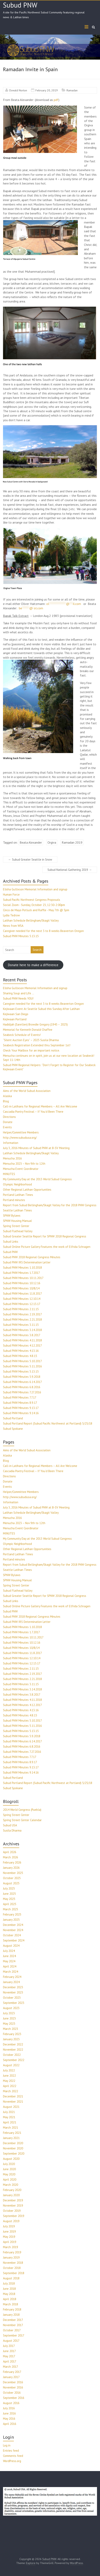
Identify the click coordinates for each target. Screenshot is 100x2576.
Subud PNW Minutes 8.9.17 (20, 1403)
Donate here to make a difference (33, 965)
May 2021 (9, 2117)
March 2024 (10, 1971)
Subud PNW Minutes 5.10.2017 (22, 1361)
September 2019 (13, 2216)
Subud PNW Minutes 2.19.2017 (22, 1314)
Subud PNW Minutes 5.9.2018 (21, 1377)
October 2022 (12, 2055)
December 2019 (13, 2200)
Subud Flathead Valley (17, 1231)
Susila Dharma (12, 1830)
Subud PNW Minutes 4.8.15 (20, 1356)
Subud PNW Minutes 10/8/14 (21, 1288)
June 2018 (9, 2289)
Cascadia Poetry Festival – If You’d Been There (33, 1111)
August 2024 (11, 1945)
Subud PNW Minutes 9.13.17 (21, 1408)
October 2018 (12, 2268)
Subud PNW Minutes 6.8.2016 (21, 1387)
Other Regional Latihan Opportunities (27, 1189)
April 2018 (9, 2299)
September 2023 (13, 2003)
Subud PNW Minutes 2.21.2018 (22, 1319)
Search (37, 950)
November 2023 (13, 1992)
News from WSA (13, 926)
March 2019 (10, 2247)
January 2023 (11, 2039)
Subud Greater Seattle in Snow (30, 859)
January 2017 (11, 2377)
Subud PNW (20, 5)
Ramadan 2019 (72, 842)
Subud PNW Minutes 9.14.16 (21, 1413)
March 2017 (10, 2366)
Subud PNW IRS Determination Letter (27, 1262)
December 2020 (13, 2143)
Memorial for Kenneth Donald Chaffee (27, 1030)
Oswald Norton (18, 90)
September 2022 (13, 2060)
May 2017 (9, 2356)
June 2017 (9, 2351)
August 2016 (11, 2403)
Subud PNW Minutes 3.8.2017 (21, 1335)
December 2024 (13, 1925)
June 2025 (9, 1894)
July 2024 (9, 1951)
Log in (6, 2445)
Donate (7, 1122)
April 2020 (9, 2179)
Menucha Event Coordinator (20, 1169)
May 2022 (9, 2081)
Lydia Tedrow (11, 915)
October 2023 (12, 1997)
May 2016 (9, 2418)
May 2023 (9, 2023)
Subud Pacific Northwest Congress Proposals (31, 900)
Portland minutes (14, 1200)
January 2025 (11, 1920)
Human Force (11, 894)
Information (10, 1143)
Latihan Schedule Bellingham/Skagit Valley (31, 920)
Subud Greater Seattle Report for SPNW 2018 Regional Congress (44, 1236)
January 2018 (11, 2315)
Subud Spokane (13, 1429)
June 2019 (9, 2231)
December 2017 (13, 2320)
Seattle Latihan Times (17, 1210)
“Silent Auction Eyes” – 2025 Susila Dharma (31, 1040)
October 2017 (12, 2330)
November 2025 (13, 1873)
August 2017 (11, 2341)
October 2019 (12, 2211)
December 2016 (13, 2382)
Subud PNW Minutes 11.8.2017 (22, 1293)
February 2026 (12, 1862)
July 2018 (9, 2283)
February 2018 (12, 2309)
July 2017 (9, 2346)
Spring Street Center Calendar (22, 1820)
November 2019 (13, 2205)
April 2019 (9, 2242)
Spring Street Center (16, 1226)
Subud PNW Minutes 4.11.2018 (22, 1340)
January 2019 (11, 2257)
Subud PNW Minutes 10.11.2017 (23, 1278)
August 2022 (11, 2065)
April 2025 (9, 1904)
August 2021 (11, 2107)
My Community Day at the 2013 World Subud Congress (37, 1179)
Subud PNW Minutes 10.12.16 (21, 1283)
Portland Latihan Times (18, 1195)
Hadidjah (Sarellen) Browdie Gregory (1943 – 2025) (35, 1024)
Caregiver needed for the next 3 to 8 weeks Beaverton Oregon (43, 931)
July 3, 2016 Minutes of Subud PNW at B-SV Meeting (36, 1148)
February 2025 (12, 1914)
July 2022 (9, 2070)
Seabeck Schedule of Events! (22, 1035)
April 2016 (9, 2424)
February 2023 (12, 2034)
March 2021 (10, 2127)
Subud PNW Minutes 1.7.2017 (21, 1273)
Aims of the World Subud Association (27, 1091)
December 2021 (13, 2096)
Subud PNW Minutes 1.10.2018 (22, 1267)
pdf (56, 100)
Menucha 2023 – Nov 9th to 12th (24, 1163)
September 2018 (13, 2273)
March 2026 (10, 1857)
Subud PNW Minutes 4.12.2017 (22, 1345)
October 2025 (12, 1878)
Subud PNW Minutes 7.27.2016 (22, 1392)
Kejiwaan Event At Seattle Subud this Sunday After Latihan (41, 1009)
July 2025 (9, 1888)
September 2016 (13, 2398)
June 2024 (9, 1956)
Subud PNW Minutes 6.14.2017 (22, 1382)
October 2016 (12, 2392)
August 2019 (11, 2221)
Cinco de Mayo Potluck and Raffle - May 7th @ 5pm (36, 910)
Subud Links (10, 1241)
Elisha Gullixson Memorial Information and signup (35, 889)
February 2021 (12, 2133)
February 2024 (12, 1977)
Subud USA (10, 1825)
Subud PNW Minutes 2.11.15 (21, 1309)
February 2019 (12, 2252)
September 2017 (13, 2335)
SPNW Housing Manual (17, 1221)
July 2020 (9, 2164)
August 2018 (11, 2278)
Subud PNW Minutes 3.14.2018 (22, 1330)
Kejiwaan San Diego (15, 1014)
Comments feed (13, 2456)
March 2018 (10, 2304)
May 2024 (9, 1961)
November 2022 (13, 2049)
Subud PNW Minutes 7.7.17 (19, 1397)
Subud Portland (13, 1418)
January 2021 (11, 2138)
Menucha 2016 (12, 1158)
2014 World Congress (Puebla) (22, 1810)
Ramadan (72, 90)
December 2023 (13, 1987)
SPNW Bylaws (11, 1215)
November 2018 (13, 2263)
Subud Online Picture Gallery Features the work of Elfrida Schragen (46, 1247)
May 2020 (9, 2174)
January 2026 (11, 1868)
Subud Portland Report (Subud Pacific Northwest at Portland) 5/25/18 (47, 1423)
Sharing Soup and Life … (18, 993)
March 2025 (10, 1909)
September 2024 (13, 1940)
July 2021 (9, 2112)
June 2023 (9, 2018)
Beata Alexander (31, 842)
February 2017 (12, 2372)
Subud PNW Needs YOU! (18, 998)
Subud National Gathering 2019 (69, 870)
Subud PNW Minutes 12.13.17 (21, 1304)
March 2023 (10, 2029)
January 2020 (11, 2195)
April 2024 (9, 1966)
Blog (6, 1101)
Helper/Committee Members (21, 1132)
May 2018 (9, 2294)
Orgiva (51, 842)
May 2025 (9, 1899)
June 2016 (9, 2413)
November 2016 (13, 2387)
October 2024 (12, 1935)
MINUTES (9, 1174)
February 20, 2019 (46, 90)
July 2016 (9, 2408)
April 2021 (9, 2122)
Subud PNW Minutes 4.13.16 (21, 1351)
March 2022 (10, 2091)
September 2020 (13, 2153)
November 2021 (13, 2101)
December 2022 (13, 2044)
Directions (9, 1117)
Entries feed (11, 2450)
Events (7, 1127)
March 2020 (10, 2185)
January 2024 (11, 1982)
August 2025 (11, 1883)
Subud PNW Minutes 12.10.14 (21, 1299)
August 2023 (11, 2008)
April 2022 (9, 2086)
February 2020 (12, 2190)
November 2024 (13, 1930)
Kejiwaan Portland (14, 1019)
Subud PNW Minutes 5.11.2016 (22, 1366)
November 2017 (13, 2325)
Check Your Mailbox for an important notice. (31, 1050)
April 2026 (9, 1852)
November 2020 (13, 2148)
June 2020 (9, 2169)
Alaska (7, 1096)
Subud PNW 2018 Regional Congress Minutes (31, 1257)
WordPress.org (12, 2461)
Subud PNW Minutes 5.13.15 (21, 936)
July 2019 (9, 2226)
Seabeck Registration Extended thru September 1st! (36, 1045)
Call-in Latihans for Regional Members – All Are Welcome (40, 1106)
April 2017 (9, 2361)
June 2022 (9, 2075)
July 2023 (9, 2013)
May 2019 (9, 2237)
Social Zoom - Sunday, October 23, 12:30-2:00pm (34, 905)
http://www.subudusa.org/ (20, 1137)
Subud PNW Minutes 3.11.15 (21, 1325)
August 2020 (11, 2159)
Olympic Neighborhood (17, 1184)
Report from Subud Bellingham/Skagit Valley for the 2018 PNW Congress (49, 1205)
